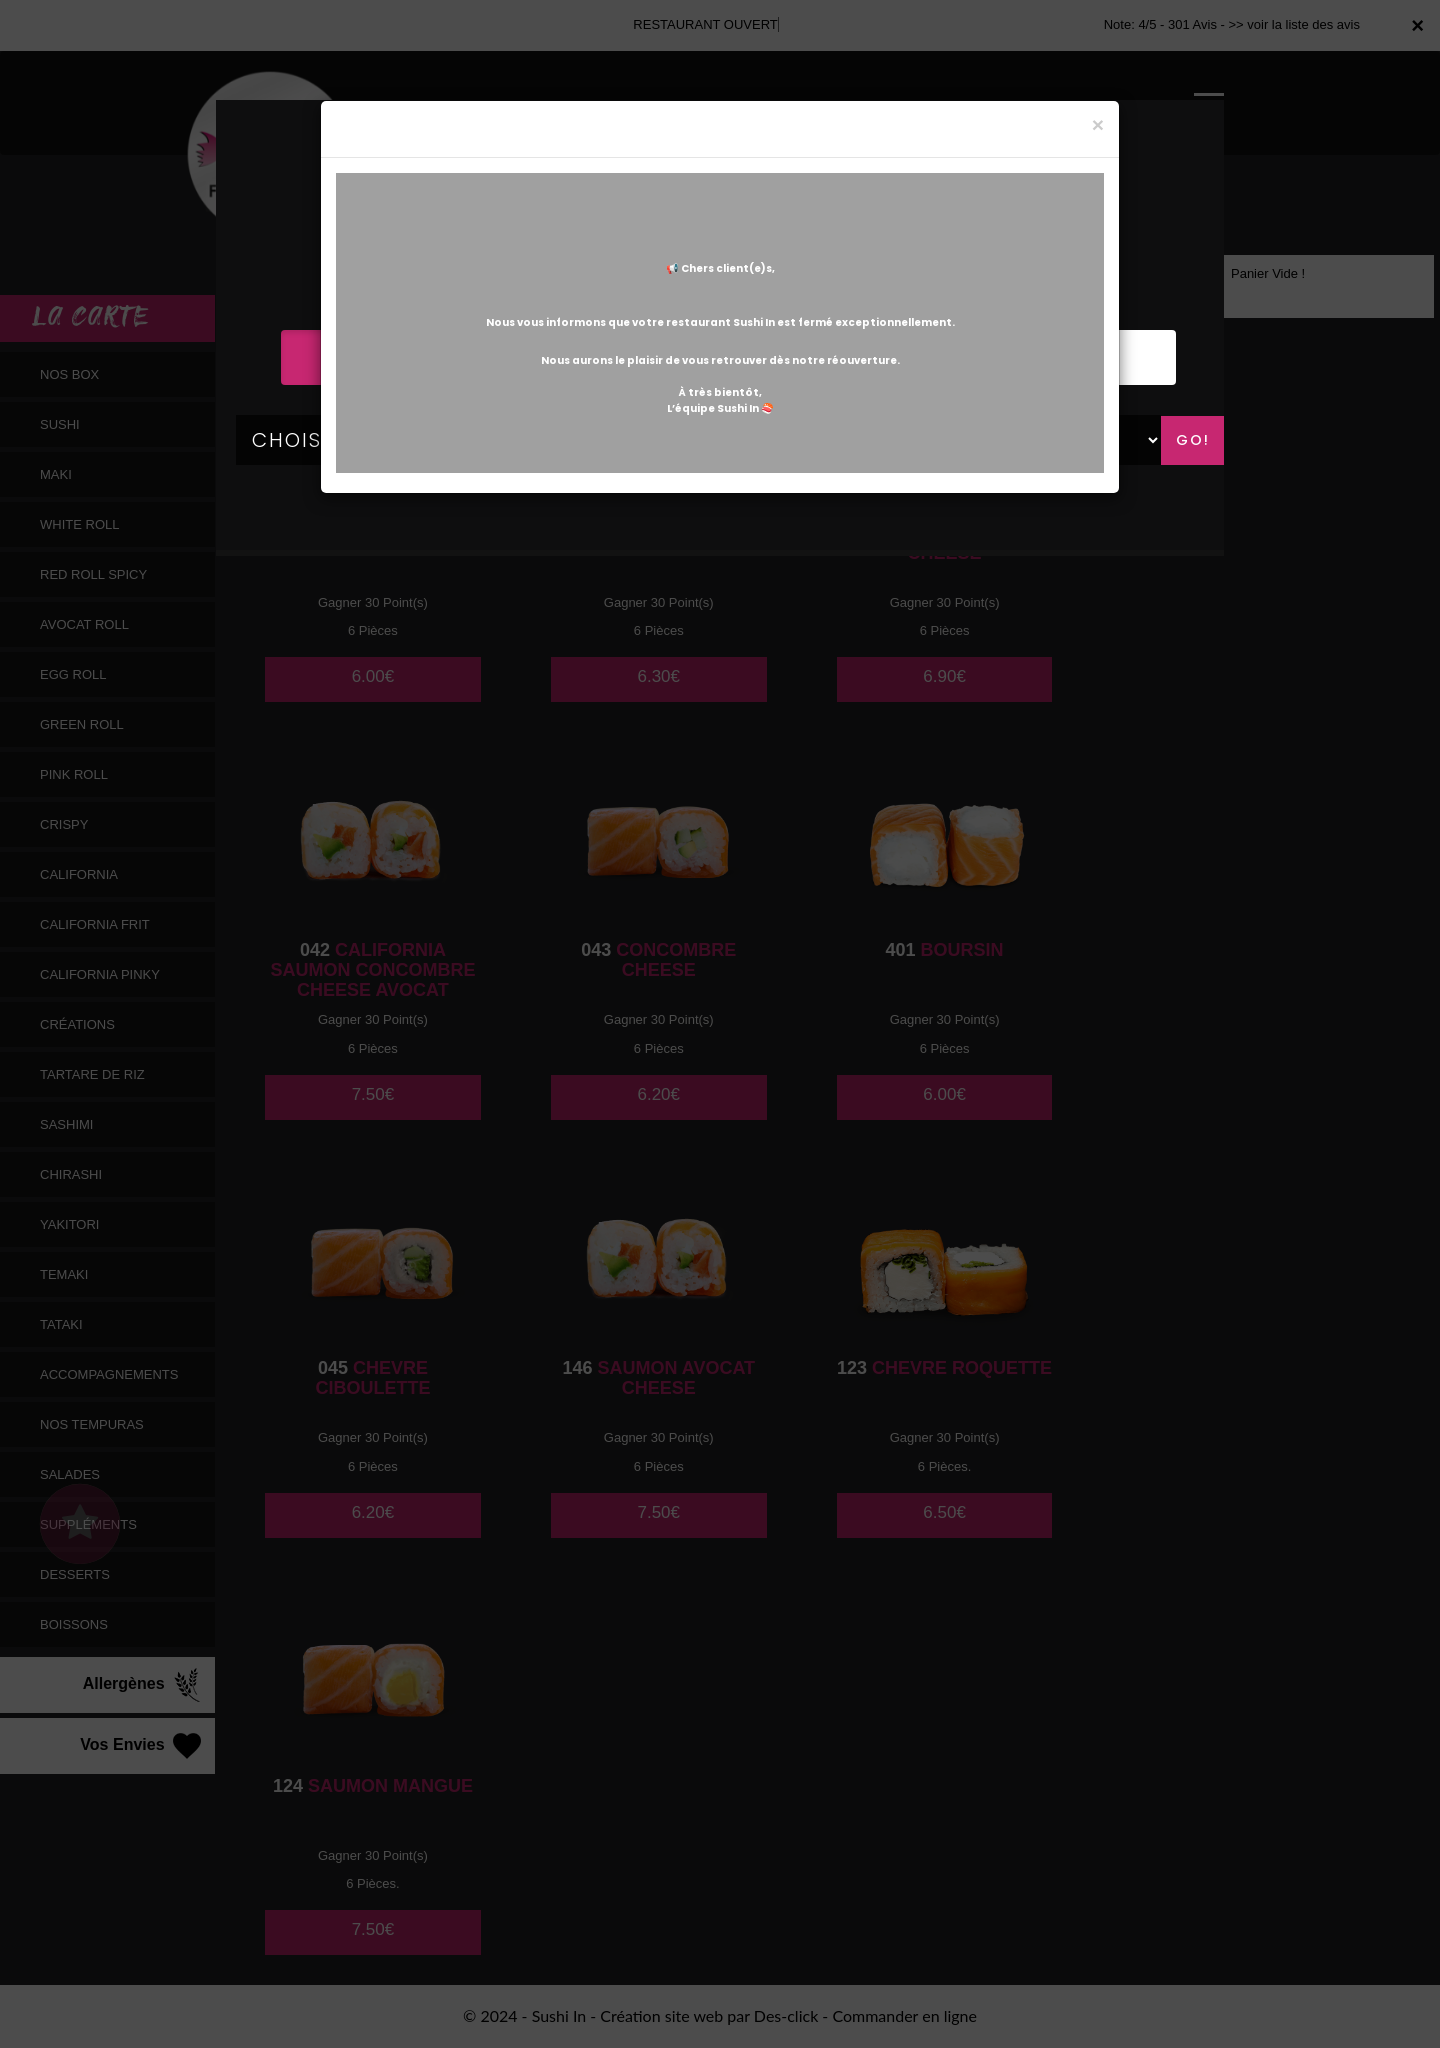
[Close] (1098, 124)
